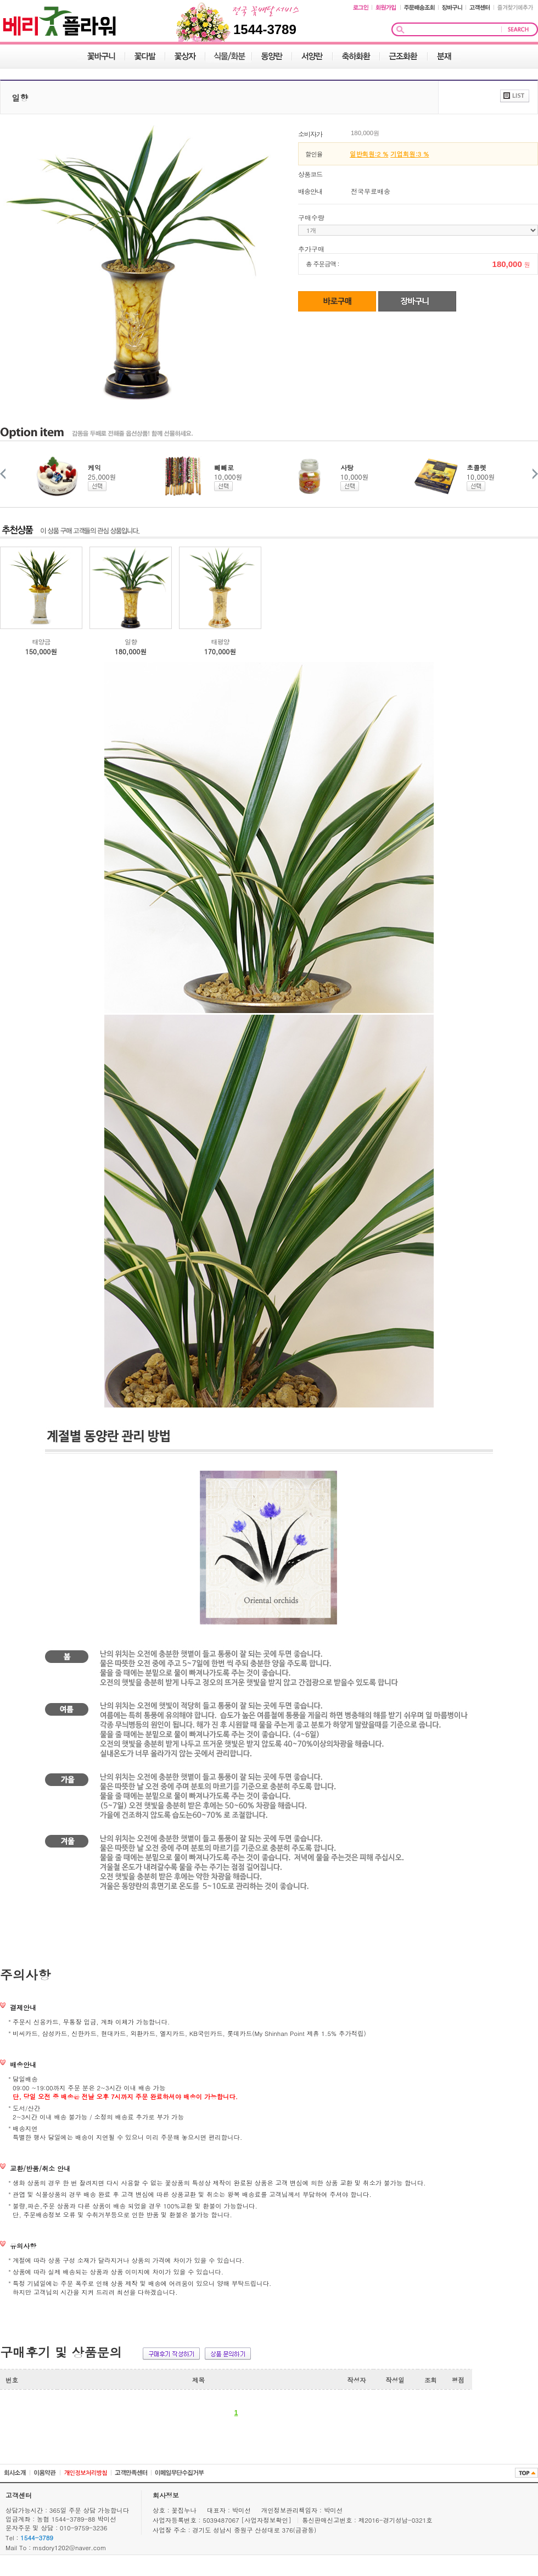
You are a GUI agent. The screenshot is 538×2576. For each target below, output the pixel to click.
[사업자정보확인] (268, 2520)
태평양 (220, 641)
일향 (131, 641)
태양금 (41, 641)
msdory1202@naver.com (70, 2547)
